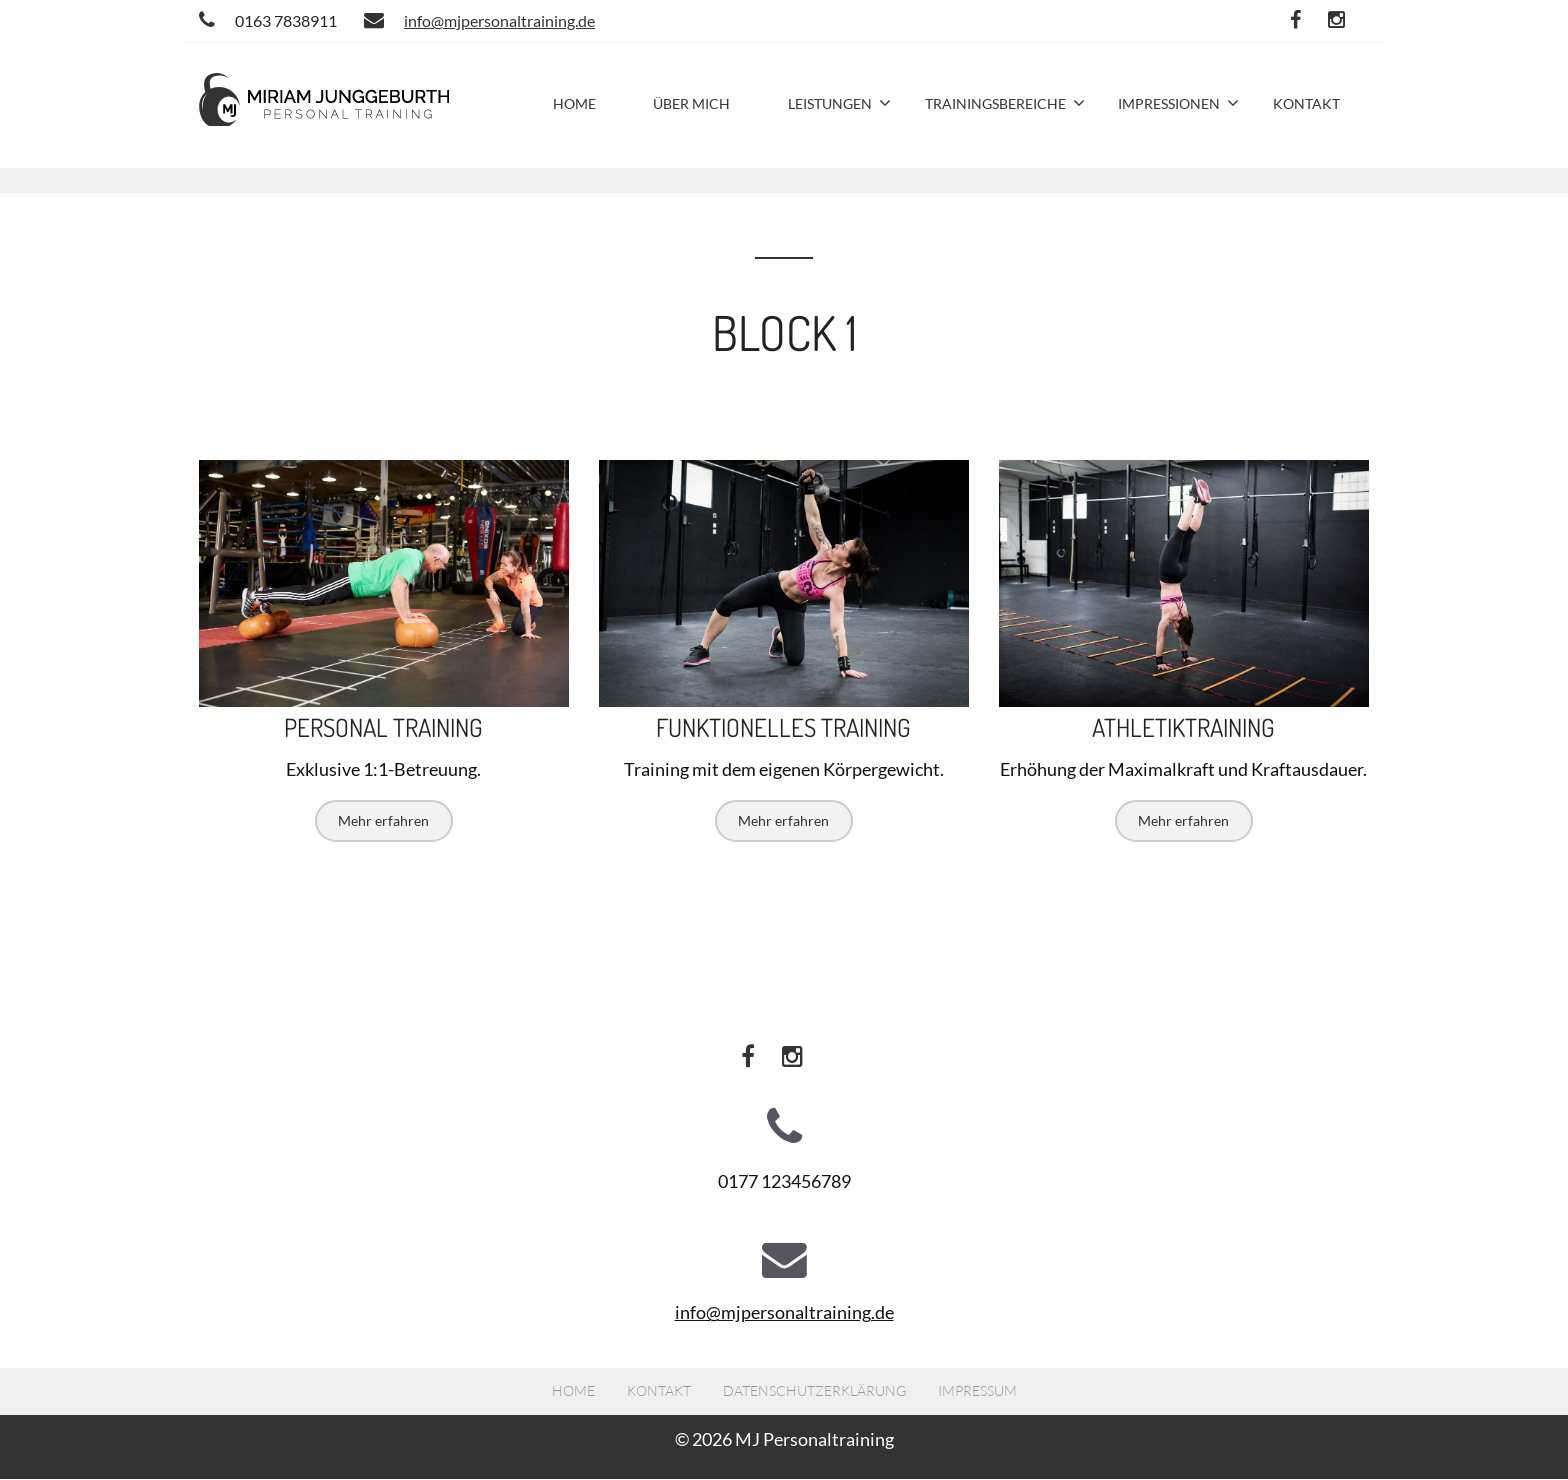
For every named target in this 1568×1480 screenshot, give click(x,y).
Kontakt (1306, 103)
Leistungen (830, 103)
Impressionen (1169, 103)
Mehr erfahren (383, 820)
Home (574, 103)
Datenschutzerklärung (814, 1390)
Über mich (691, 103)
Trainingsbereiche (995, 103)
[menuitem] (574, 104)
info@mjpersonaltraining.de (479, 20)
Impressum (977, 1390)
